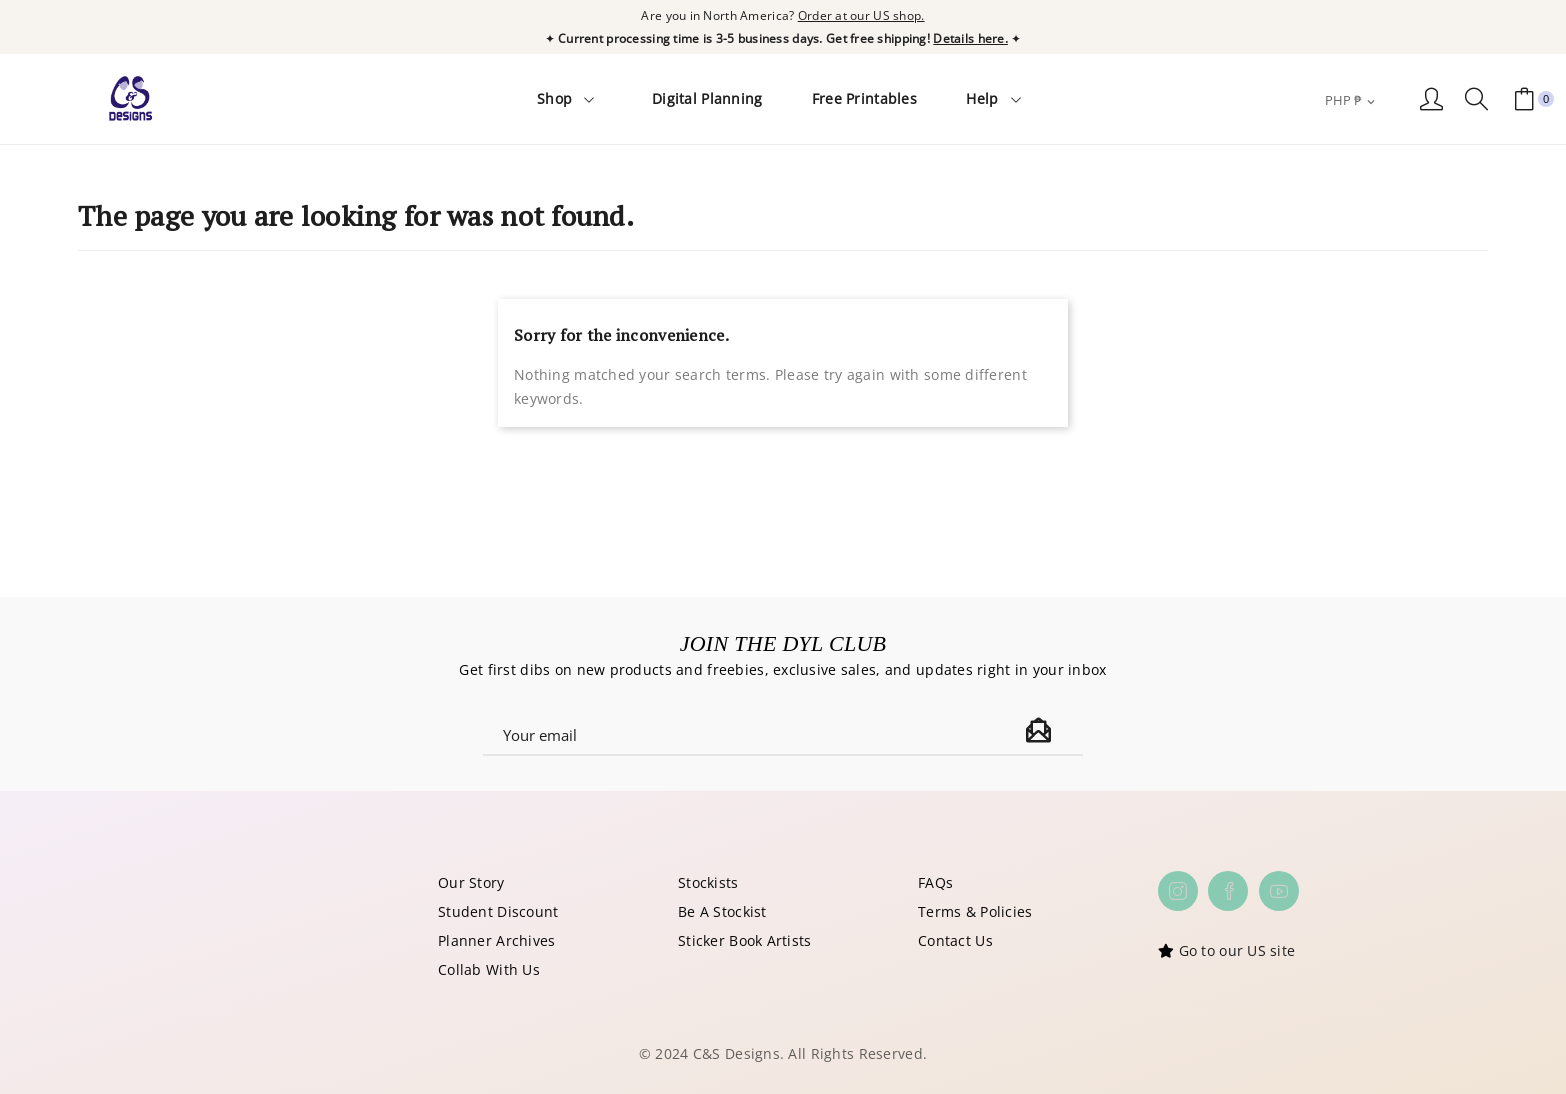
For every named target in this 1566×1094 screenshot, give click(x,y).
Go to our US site (1237, 948)
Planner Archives (496, 938)
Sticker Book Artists (745, 938)
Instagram (1178, 889)
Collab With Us (489, 967)
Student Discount (498, 909)
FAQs (935, 880)
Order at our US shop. (861, 14)
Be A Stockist (722, 909)
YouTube (1279, 889)
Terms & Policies (975, 909)
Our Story (471, 880)
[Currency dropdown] (1351, 99)
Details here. (970, 36)
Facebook (1228, 889)
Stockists (708, 880)
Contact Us (955, 938)
